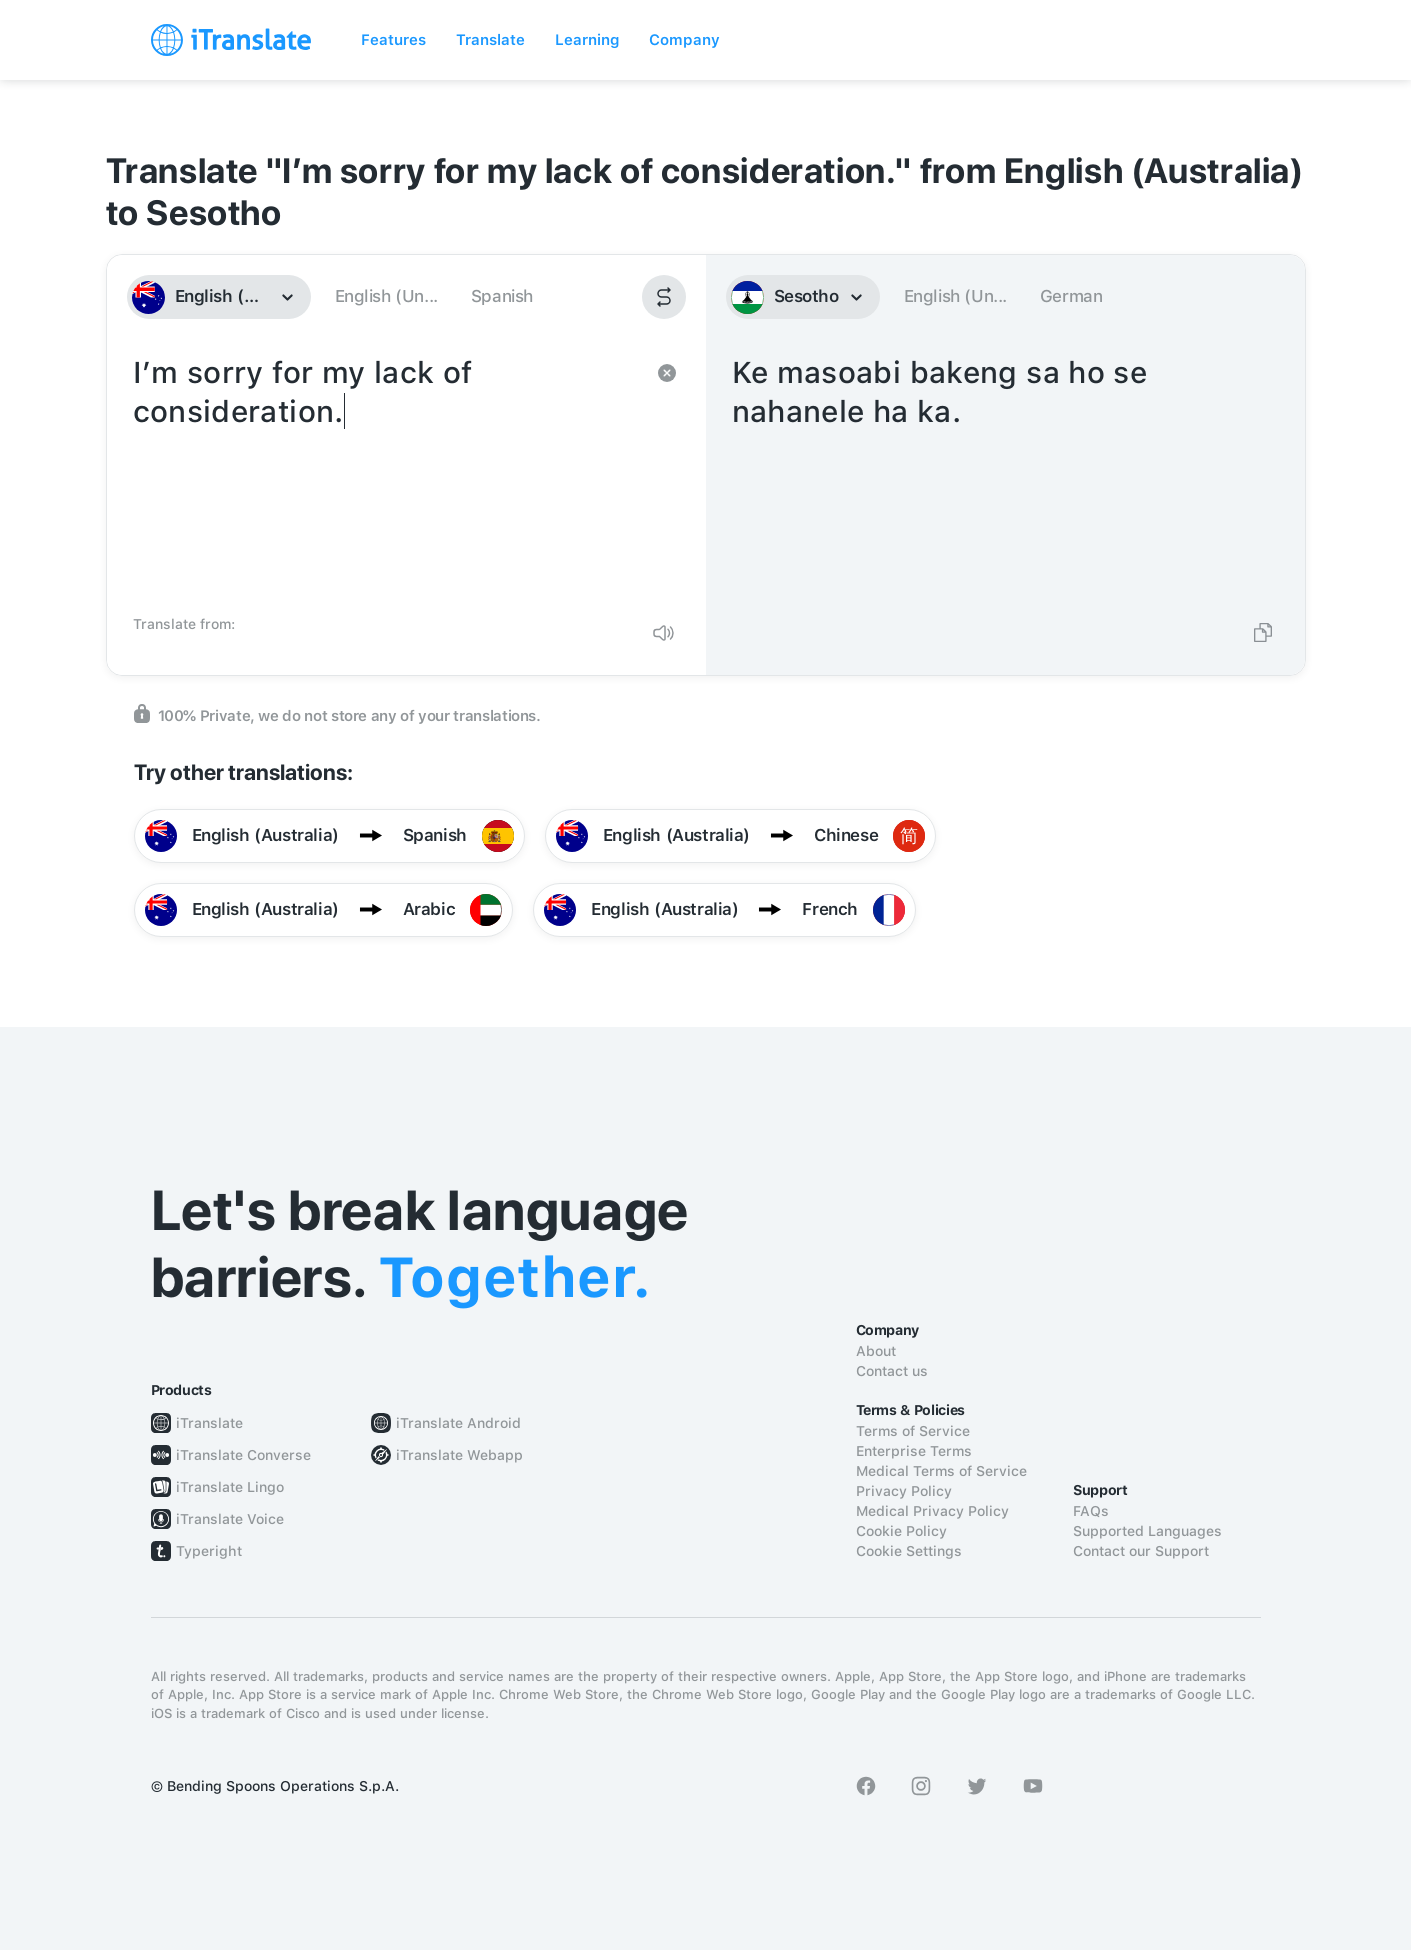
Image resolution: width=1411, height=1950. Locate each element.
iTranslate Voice (230, 1519)
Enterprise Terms (914, 1451)
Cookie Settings (909, 1551)
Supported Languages (1147, 1531)
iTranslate (209, 1423)
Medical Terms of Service (941, 1471)
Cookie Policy (901, 1531)
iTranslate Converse (243, 1455)
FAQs (1091, 1511)
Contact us (892, 1371)
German (1071, 296)
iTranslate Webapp (459, 1455)
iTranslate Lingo (230, 1487)
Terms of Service (913, 1431)
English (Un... (386, 296)
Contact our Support (1141, 1551)
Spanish (502, 296)
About (876, 1351)
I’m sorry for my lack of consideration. (386, 478)
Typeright (209, 1551)
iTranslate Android (458, 1423)
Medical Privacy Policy (932, 1511)
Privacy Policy (904, 1491)
